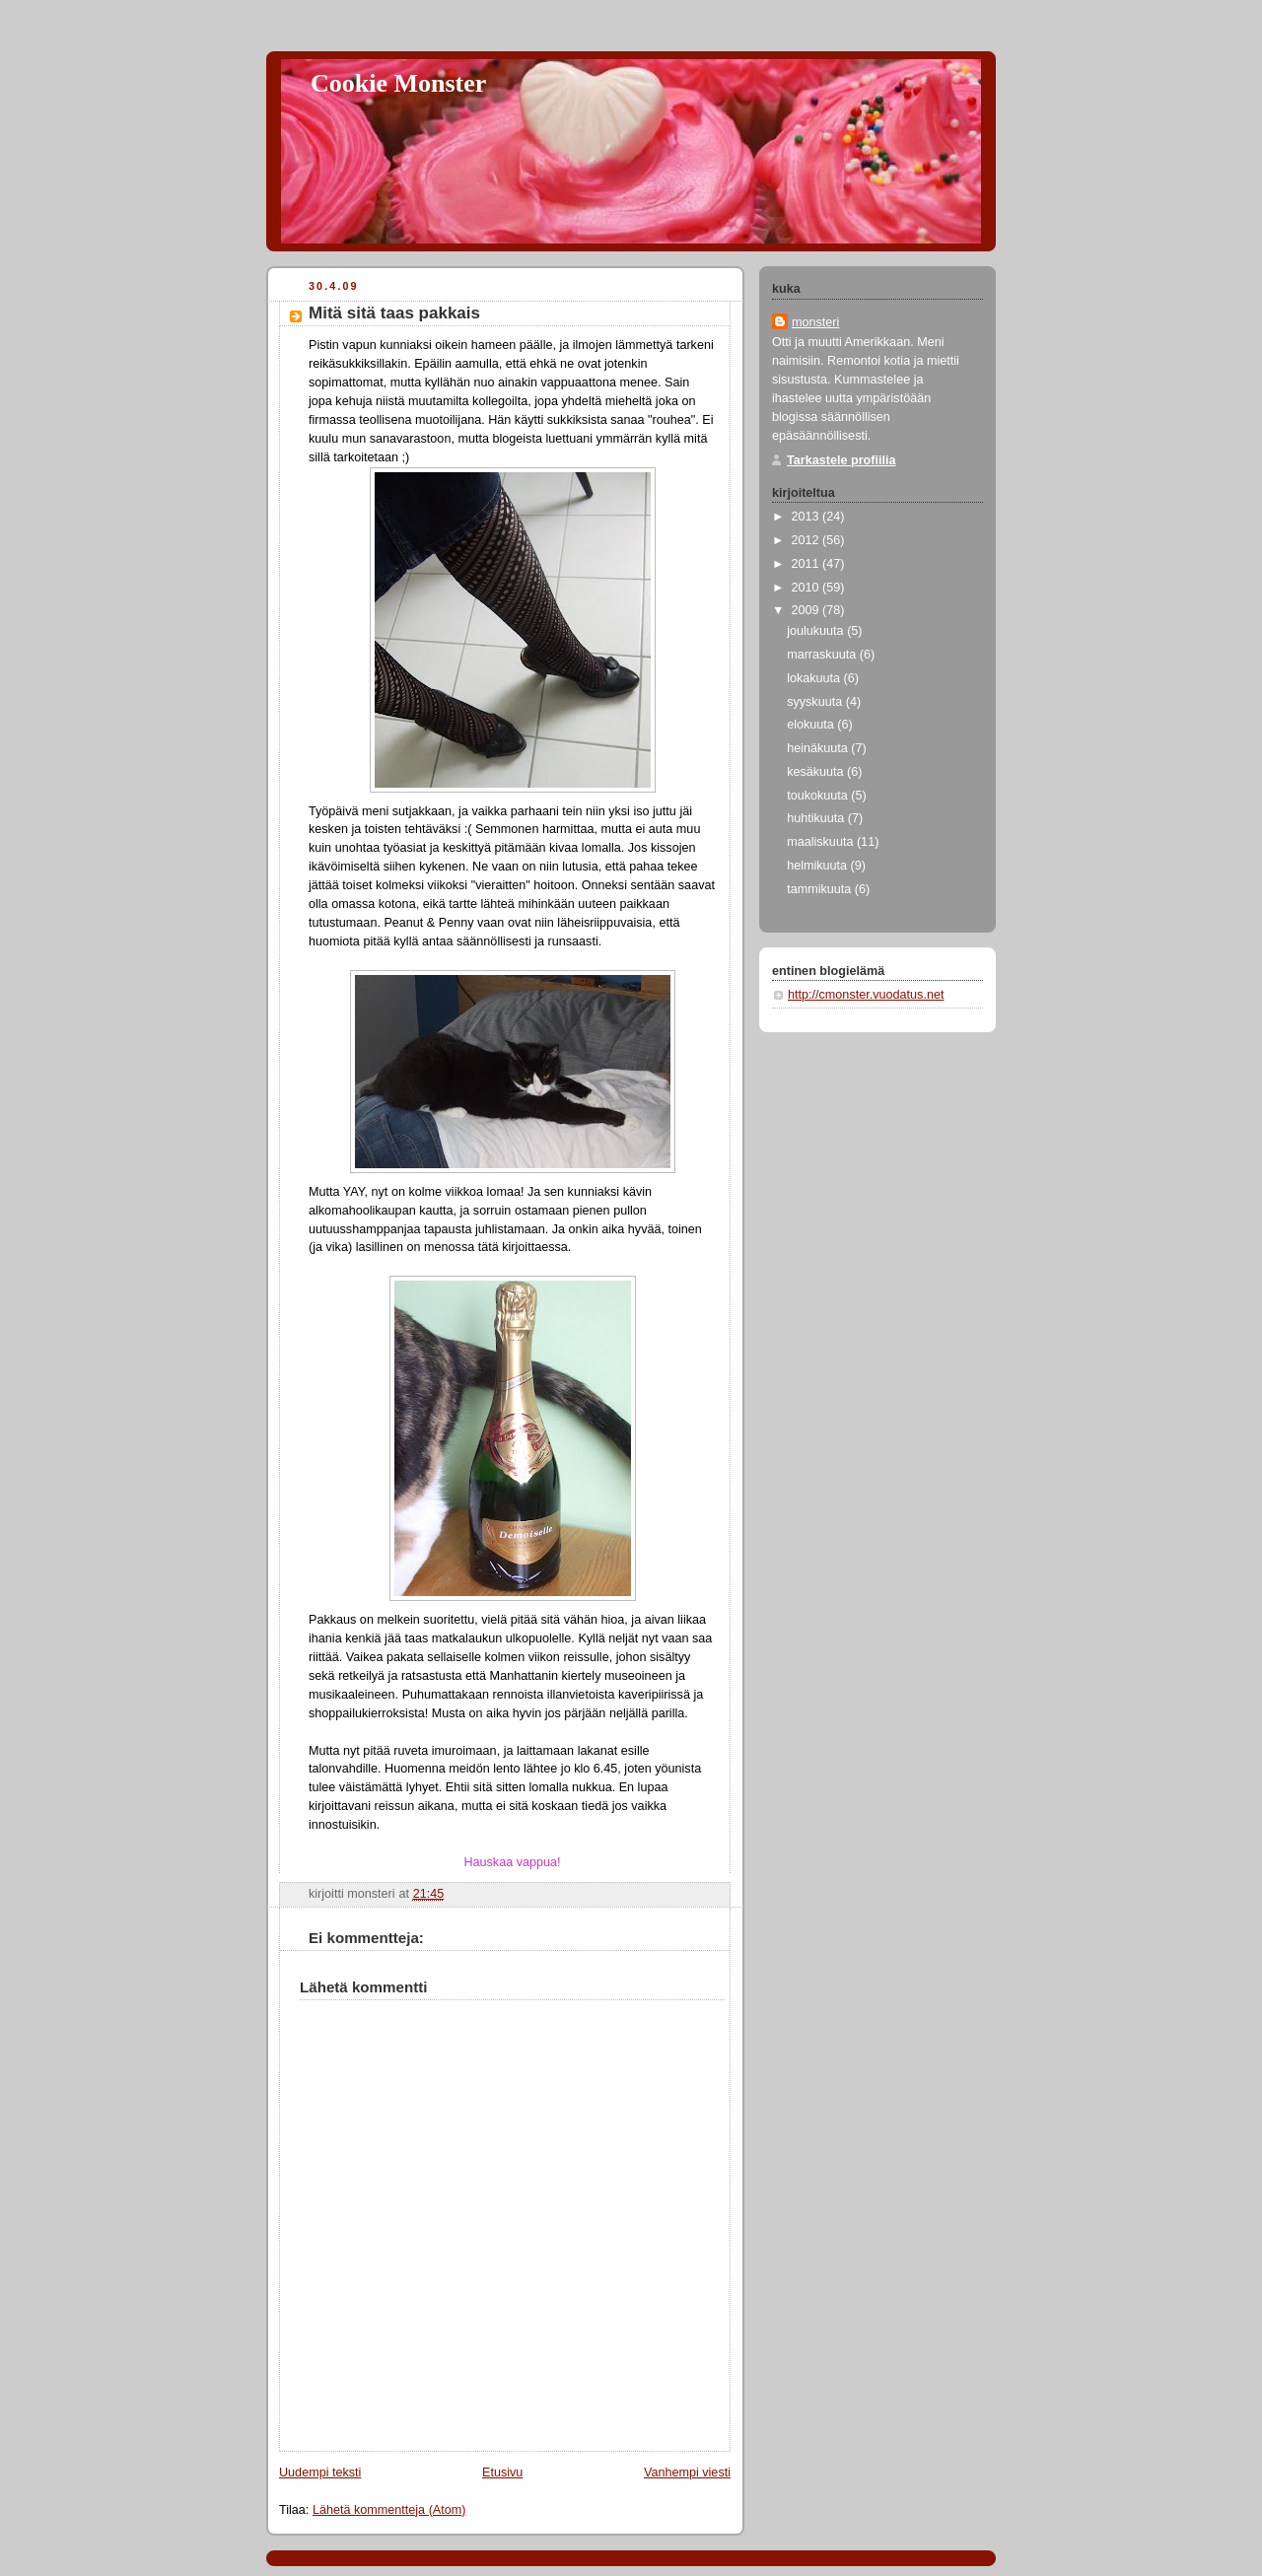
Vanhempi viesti (687, 2472)
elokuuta (812, 724)
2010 (807, 587)
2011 (807, 564)
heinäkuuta (819, 748)
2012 (807, 540)
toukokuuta (819, 795)
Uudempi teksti (320, 2472)
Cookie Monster (398, 83)
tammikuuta (821, 889)
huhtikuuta (817, 818)
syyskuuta (816, 702)
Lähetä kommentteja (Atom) (389, 2510)
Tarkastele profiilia (841, 460)
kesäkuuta (817, 772)
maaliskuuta (822, 842)
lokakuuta (815, 678)
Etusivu (502, 2472)
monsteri (815, 322)
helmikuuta (818, 865)
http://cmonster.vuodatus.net (866, 995)
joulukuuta (817, 631)
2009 (807, 610)
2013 (807, 516)
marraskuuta (823, 654)
